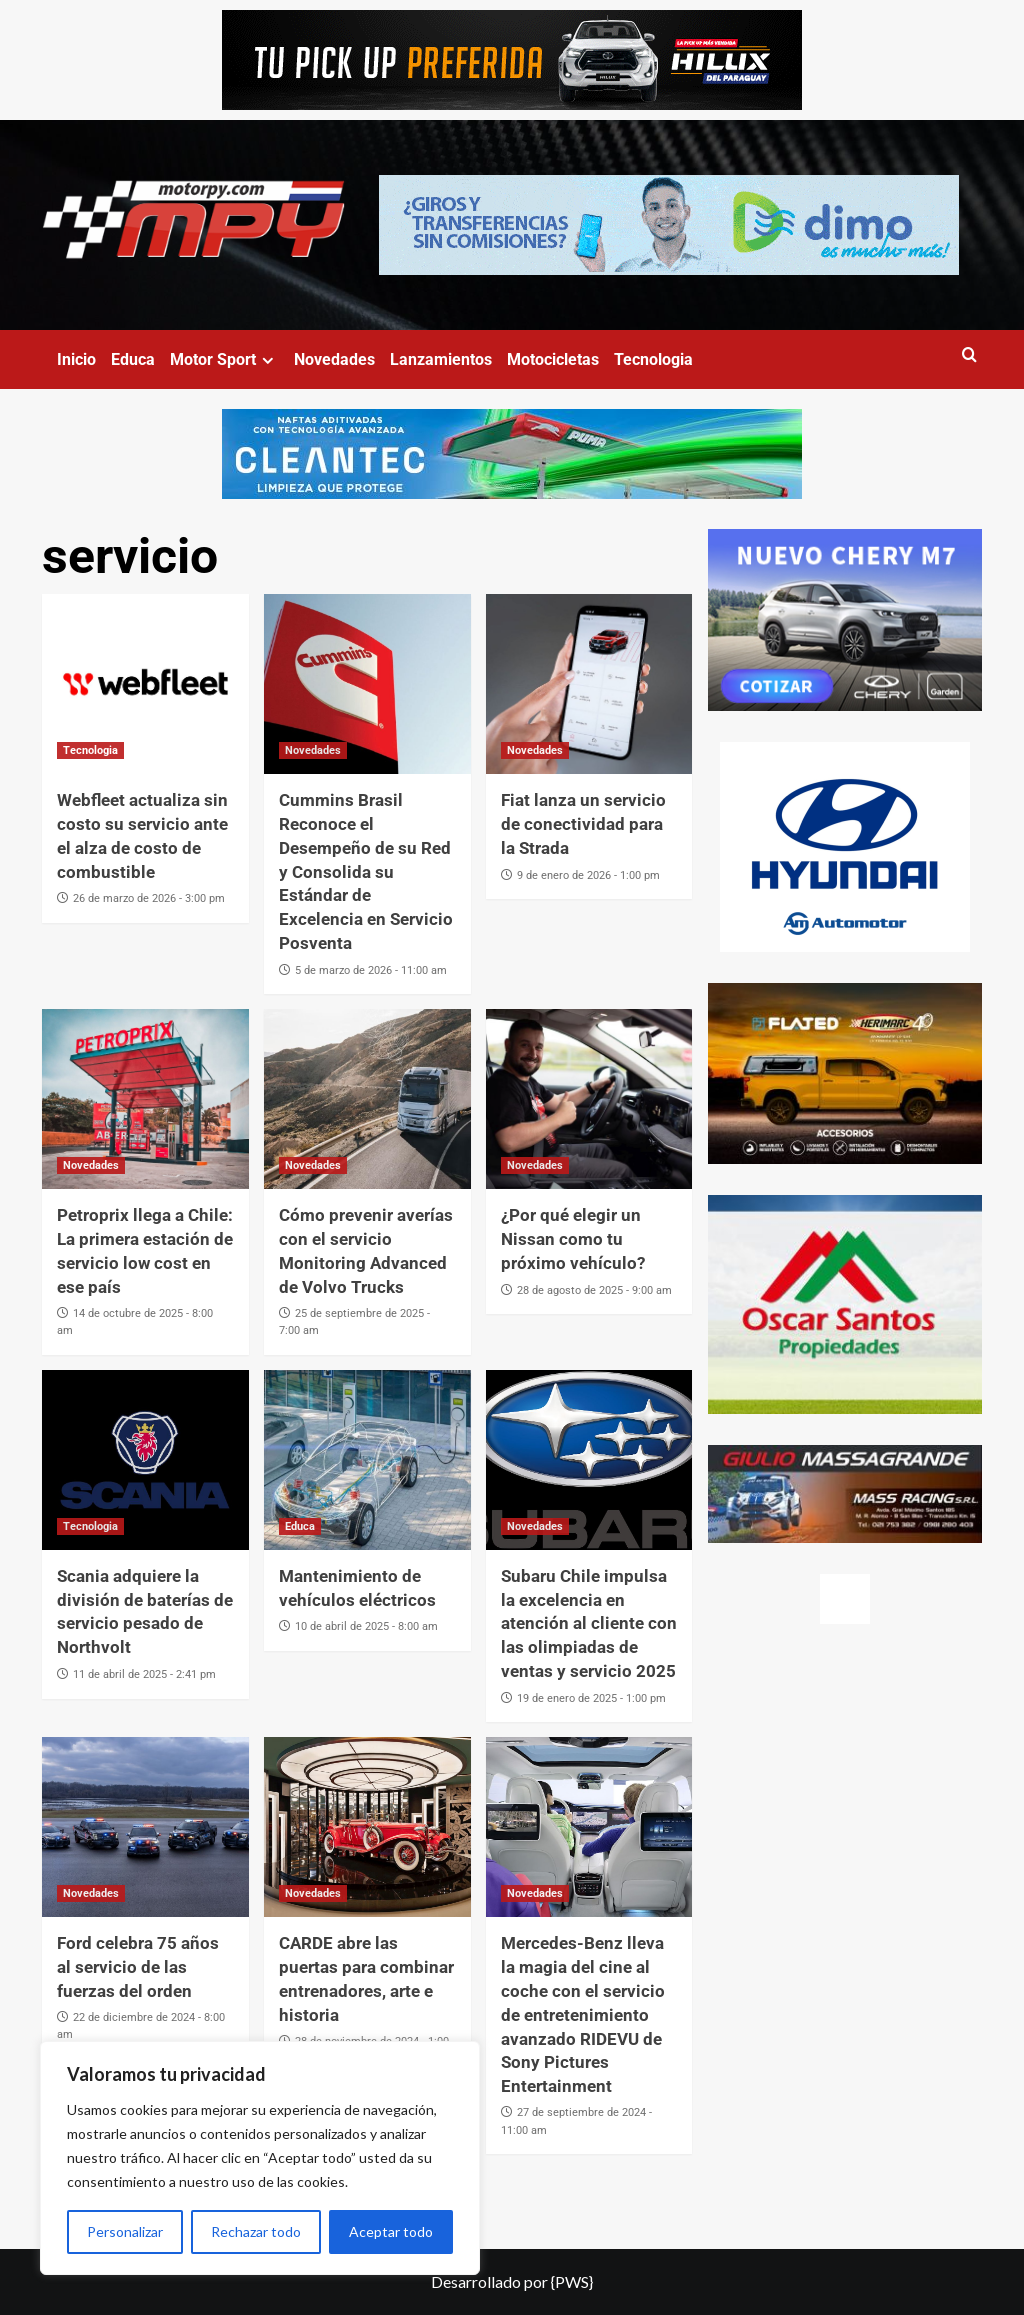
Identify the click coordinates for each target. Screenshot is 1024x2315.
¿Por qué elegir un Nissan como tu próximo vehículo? (573, 1239)
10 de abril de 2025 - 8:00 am (366, 1626)
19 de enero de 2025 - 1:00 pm (591, 1698)
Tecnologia (653, 359)
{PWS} (572, 2281)
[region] (260, 2158)
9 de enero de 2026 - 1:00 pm (588, 875)
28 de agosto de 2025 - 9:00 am (594, 1290)
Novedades (334, 359)
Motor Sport (224, 359)
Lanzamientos (441, 359)
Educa (133, 359)
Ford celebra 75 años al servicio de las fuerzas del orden (138, 1967)
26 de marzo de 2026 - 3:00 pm (149, 898)
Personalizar (125, 2231)
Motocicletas (553, 359)
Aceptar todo (391, 2231)
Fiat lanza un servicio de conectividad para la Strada (583, 824)
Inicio (76, 359)
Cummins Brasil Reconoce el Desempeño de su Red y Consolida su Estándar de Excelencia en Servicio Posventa (366, 871)
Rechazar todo (256, 2231)
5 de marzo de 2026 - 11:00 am (371, 970)
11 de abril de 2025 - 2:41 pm (144, 1674)
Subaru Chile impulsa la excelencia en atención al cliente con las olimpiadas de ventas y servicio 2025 (589, 1623)
